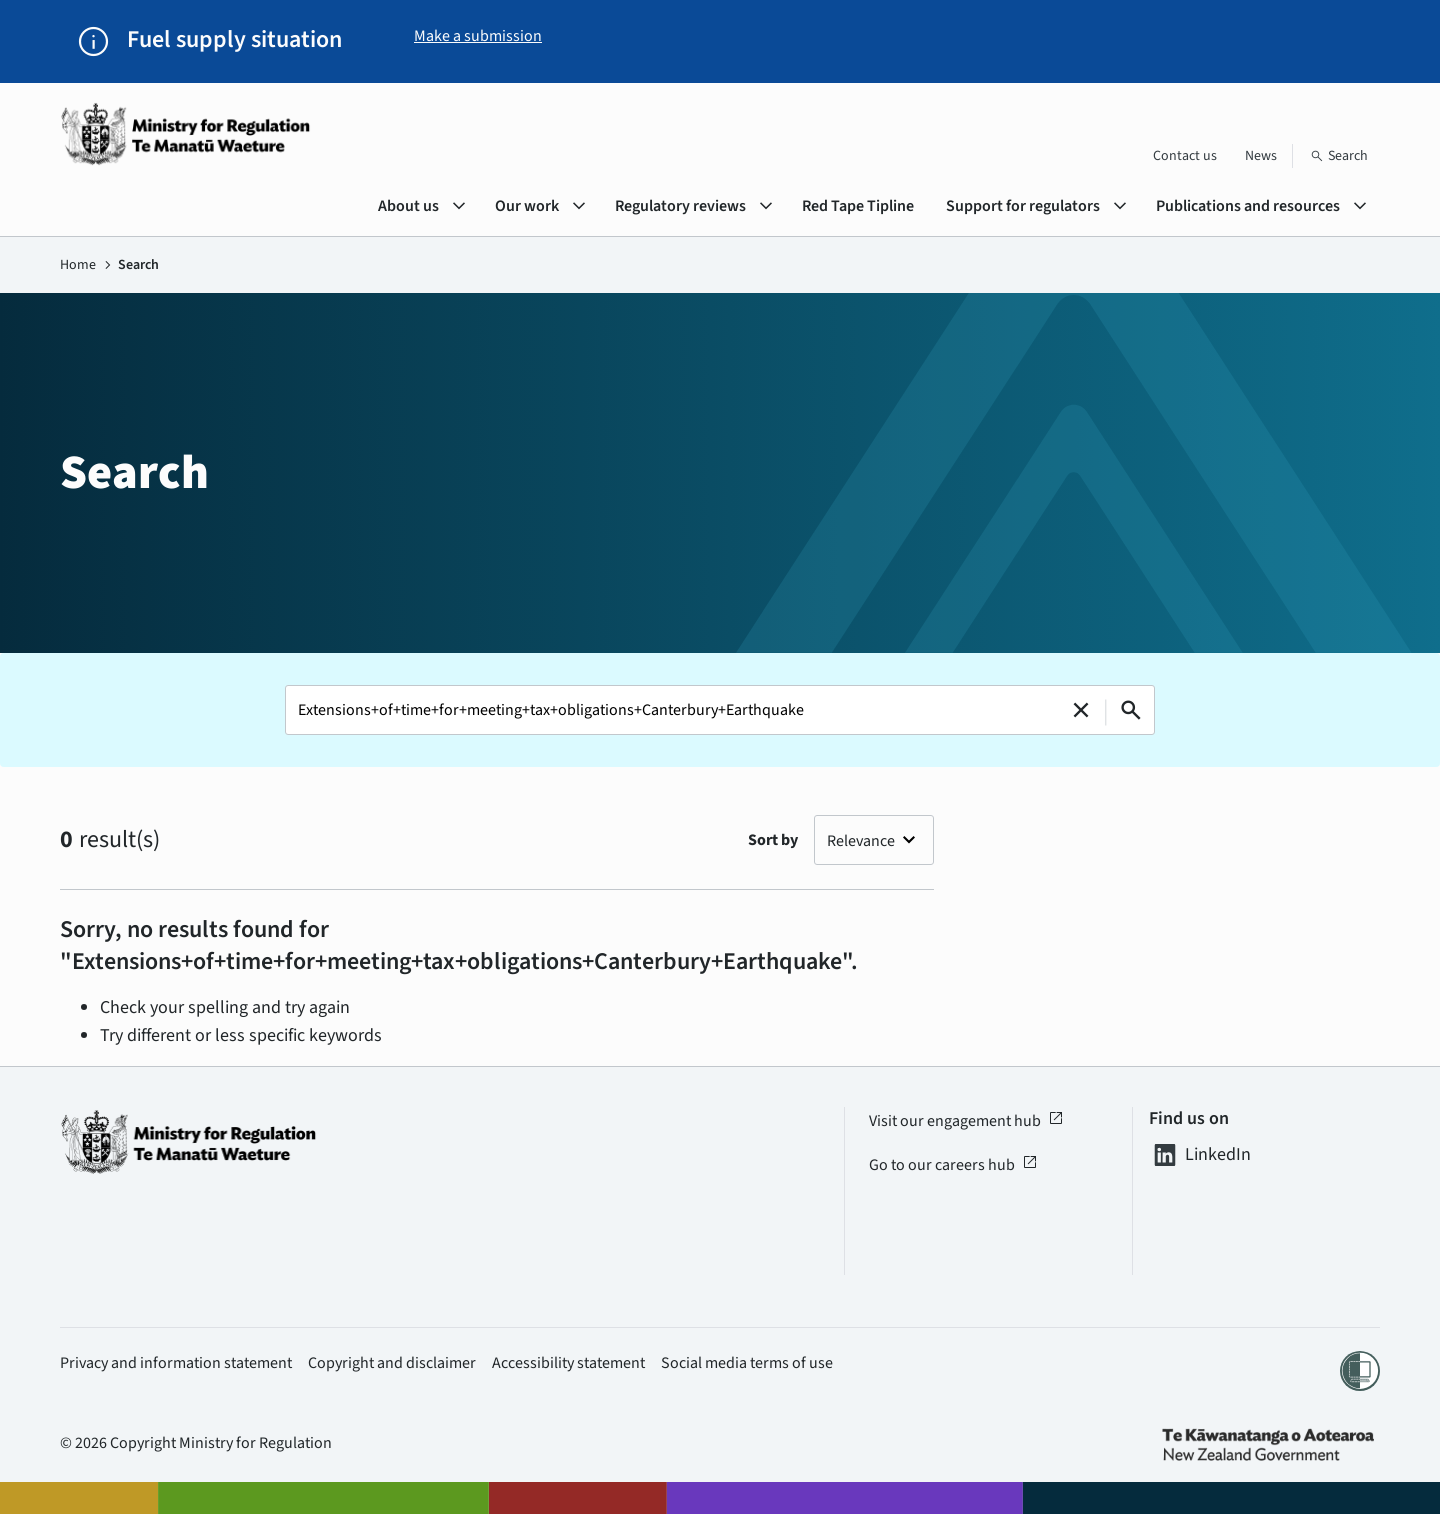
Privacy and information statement (176, 1363)
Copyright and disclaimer (392, 1363)
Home (78, 265)
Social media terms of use (747, 1363)
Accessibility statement (568, 1363)
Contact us (1185, 156)
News (1261, 156)
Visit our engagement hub (966, 1121)
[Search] (1339, 156)
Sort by (773, 840)
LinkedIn (1200, 1155)
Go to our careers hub (953, 1165)
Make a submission (478, 36)
